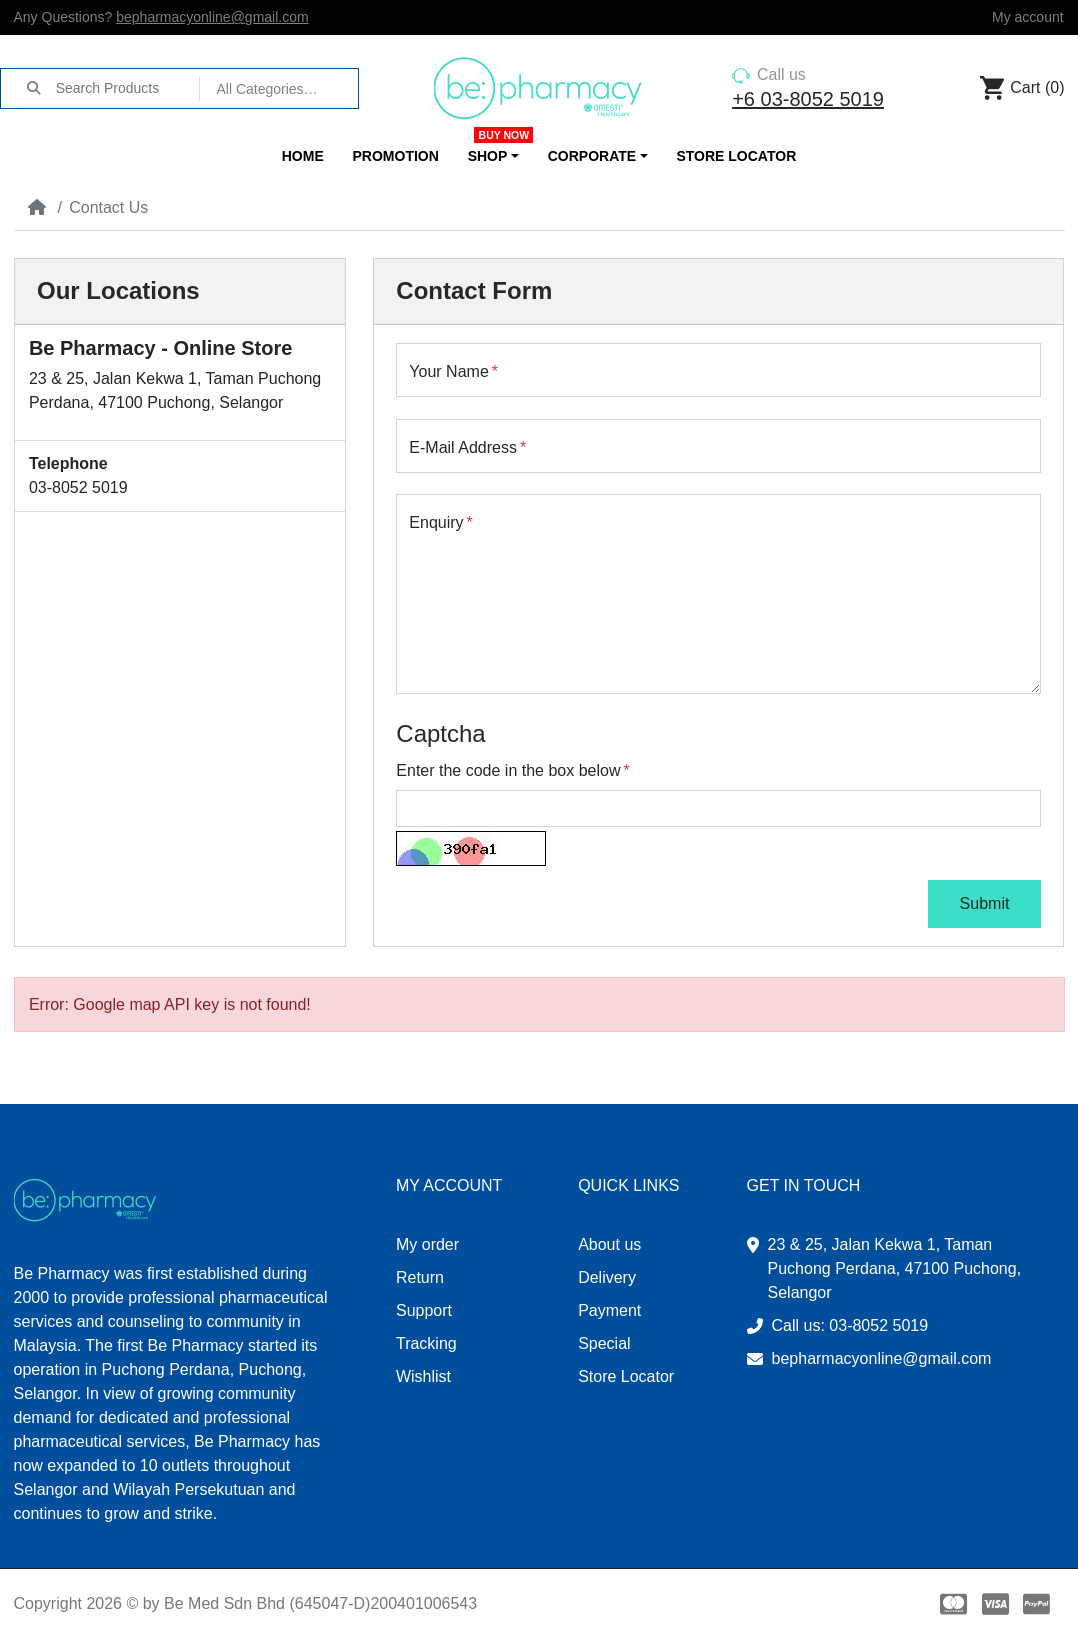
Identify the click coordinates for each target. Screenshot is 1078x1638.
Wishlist (423, 1376)
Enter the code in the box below (508, 770)
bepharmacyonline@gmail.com (212, 17)
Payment (609, 1310)
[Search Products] (127, 88)
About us (609, 1244)
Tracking (426, 1343)
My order (427, 1244)
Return (420, 1277)
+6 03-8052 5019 (808, 99)
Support (424, 1310)
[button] (493, 156)
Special (604, 1343)
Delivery (607, 1277)
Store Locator (626, 1376)
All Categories (259, 89)
